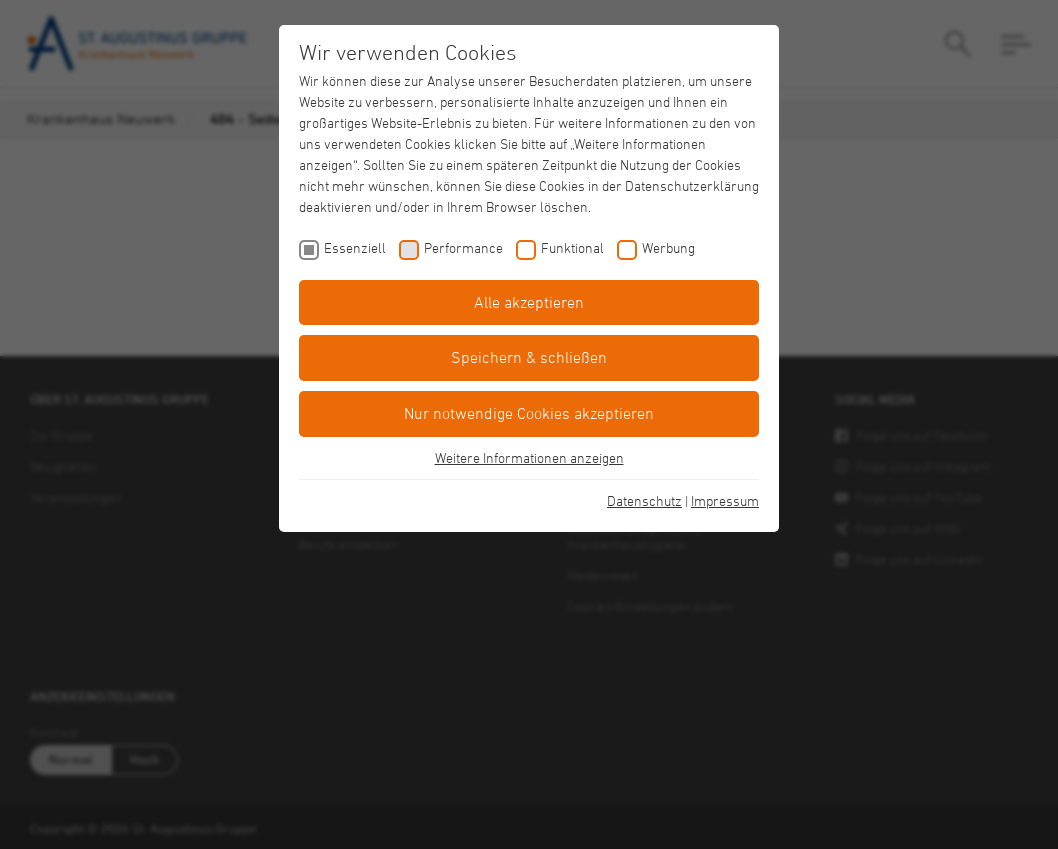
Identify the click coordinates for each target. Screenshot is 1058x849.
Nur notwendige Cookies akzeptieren (529, 413)
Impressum (725, 500)
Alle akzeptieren (529, 302)
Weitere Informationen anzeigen (529, 457)
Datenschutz (644, 500)
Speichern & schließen (529, 357)
